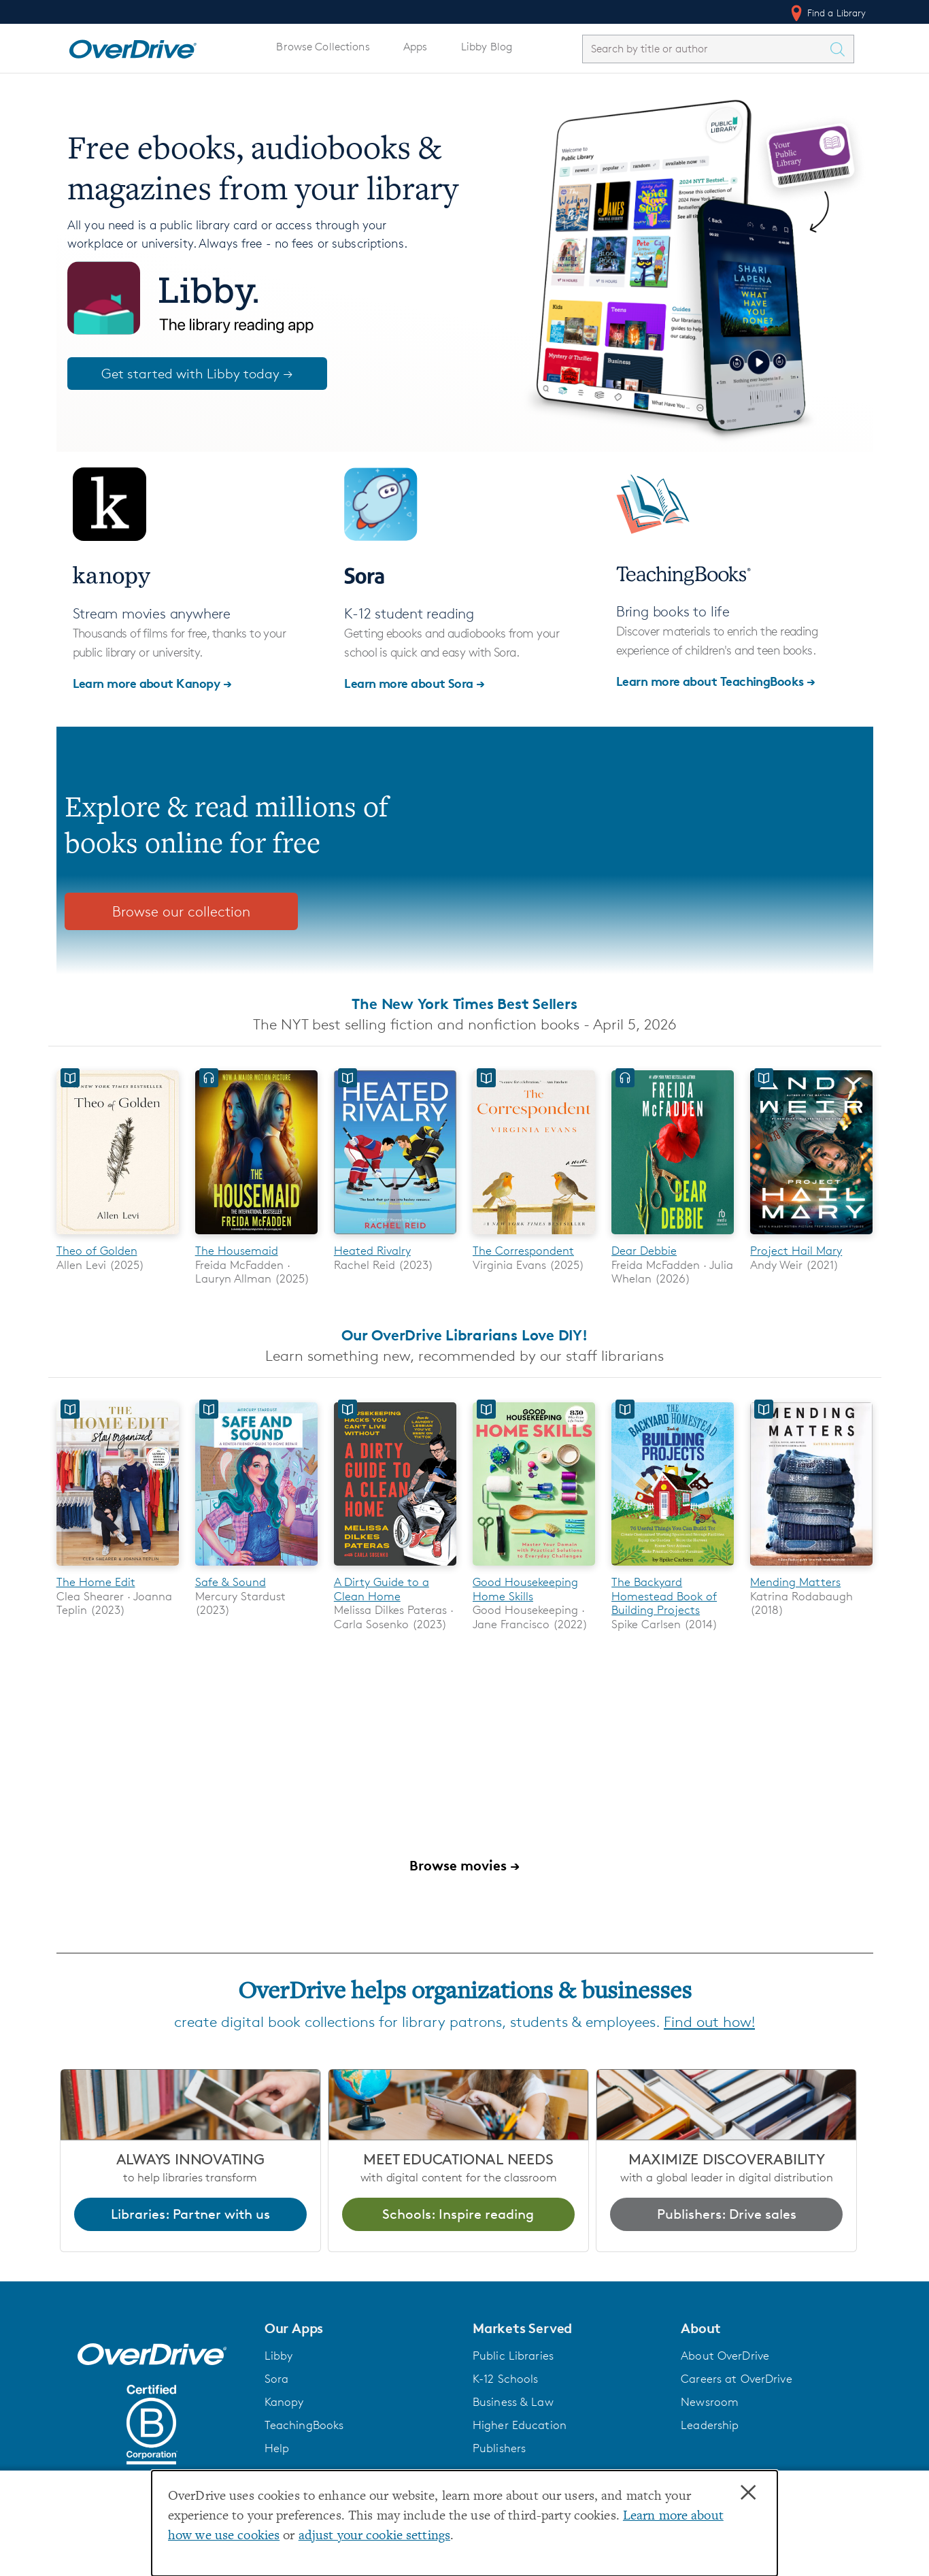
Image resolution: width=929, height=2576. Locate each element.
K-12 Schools (505, 2378)
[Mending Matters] (811, 1568)
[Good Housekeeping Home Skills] (534, 1568)
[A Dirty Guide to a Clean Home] (395, 1568)
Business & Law (513, 2402)
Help (277, 2448)
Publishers (499, 2448)
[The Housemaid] (256, 1236)
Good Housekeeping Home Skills (525, 1589)
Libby (279, 2355)
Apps (415, 46)
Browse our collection (181, 911)
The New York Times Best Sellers (464, 1003)
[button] (360, 2329)
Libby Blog (486, 46)
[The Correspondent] (534, 1236)
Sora (277, 2378)
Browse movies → (464, 1865)
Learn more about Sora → (414, 683)
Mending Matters (795, 1582)
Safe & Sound (230, 1582)
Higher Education (520, 2425)
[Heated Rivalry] (395, 1236)
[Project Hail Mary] (811, 1236)
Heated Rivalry (372, 1250)
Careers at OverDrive (736, 2378)
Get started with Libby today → (197, 373)
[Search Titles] (841, 49)
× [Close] (748, 2493)
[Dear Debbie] (672, 1236)
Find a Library (827, 13)
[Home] (132, 46)
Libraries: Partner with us (190, 2214)
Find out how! (709, 2021)
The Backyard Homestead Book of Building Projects (664, 1596)
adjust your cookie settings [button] (374, 2536)
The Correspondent (523, 1250)
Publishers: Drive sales (726, 2214)
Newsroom (710, 2402)
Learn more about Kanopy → (152, 683)
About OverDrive (725, 2355)
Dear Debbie (644, 1250)
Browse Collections (322, 46)
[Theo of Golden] (117, 1236)
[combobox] (706, 48)
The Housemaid (236, 1250)
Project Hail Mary (796, 1250)
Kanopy (284, 2402)
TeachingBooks (304, 2425)
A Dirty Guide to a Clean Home (381, 1589)
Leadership (710, 2425)
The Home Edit (95, 1582)
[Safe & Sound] (256, 1568)
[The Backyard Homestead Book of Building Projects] (672, 1568)
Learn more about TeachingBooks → (715, 681)
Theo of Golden (96, 1250)
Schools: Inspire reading (458, 2214)
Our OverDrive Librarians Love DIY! (464, 1335)
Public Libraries (513, 2355)
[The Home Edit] (117, 1568)
